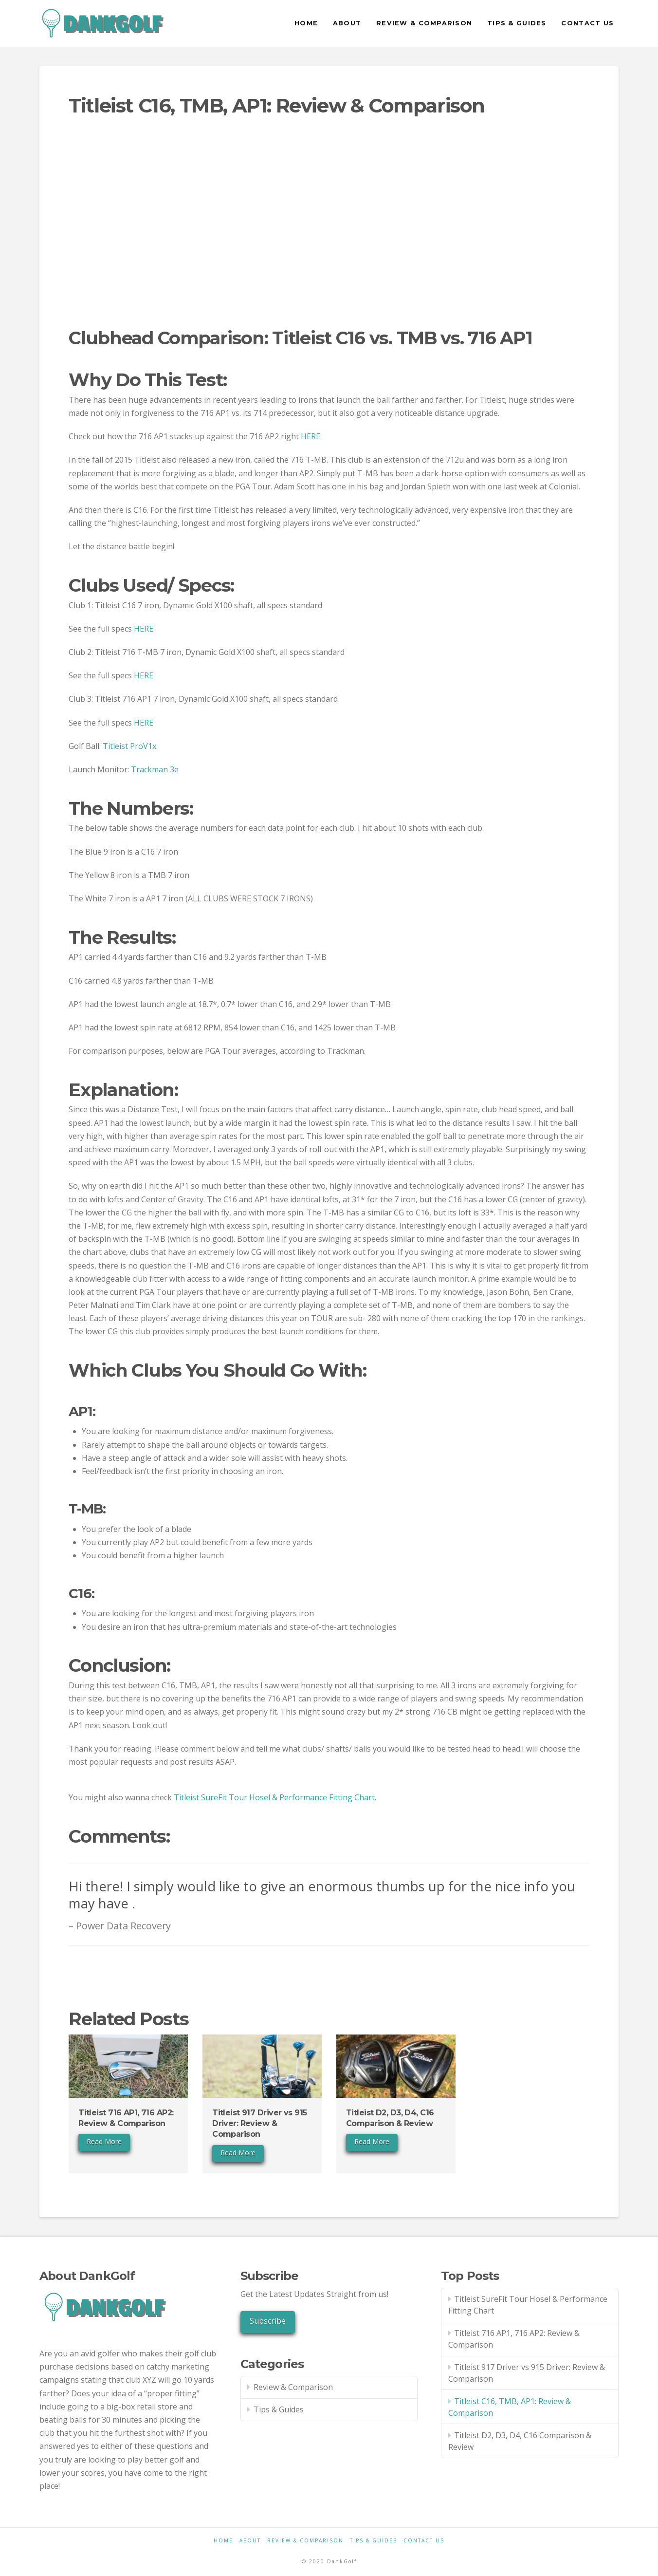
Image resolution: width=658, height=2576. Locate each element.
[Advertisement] (329, 238)
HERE (310, 436)
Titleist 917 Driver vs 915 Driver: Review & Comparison (259, 2123)
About (250, 2541)
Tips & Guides (279, 2409)
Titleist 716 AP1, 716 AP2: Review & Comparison (514, 2339)
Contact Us (423, 2541)
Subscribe (268, 2320)
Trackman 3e (155, 769)
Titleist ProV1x (129, 746)
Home (223, 2541)
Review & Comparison (293, 2387)
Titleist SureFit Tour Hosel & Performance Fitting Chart (274, 1797)
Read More (104, 2141)
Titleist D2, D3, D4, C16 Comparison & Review (519, 2441)
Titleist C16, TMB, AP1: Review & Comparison (509, 2407)
